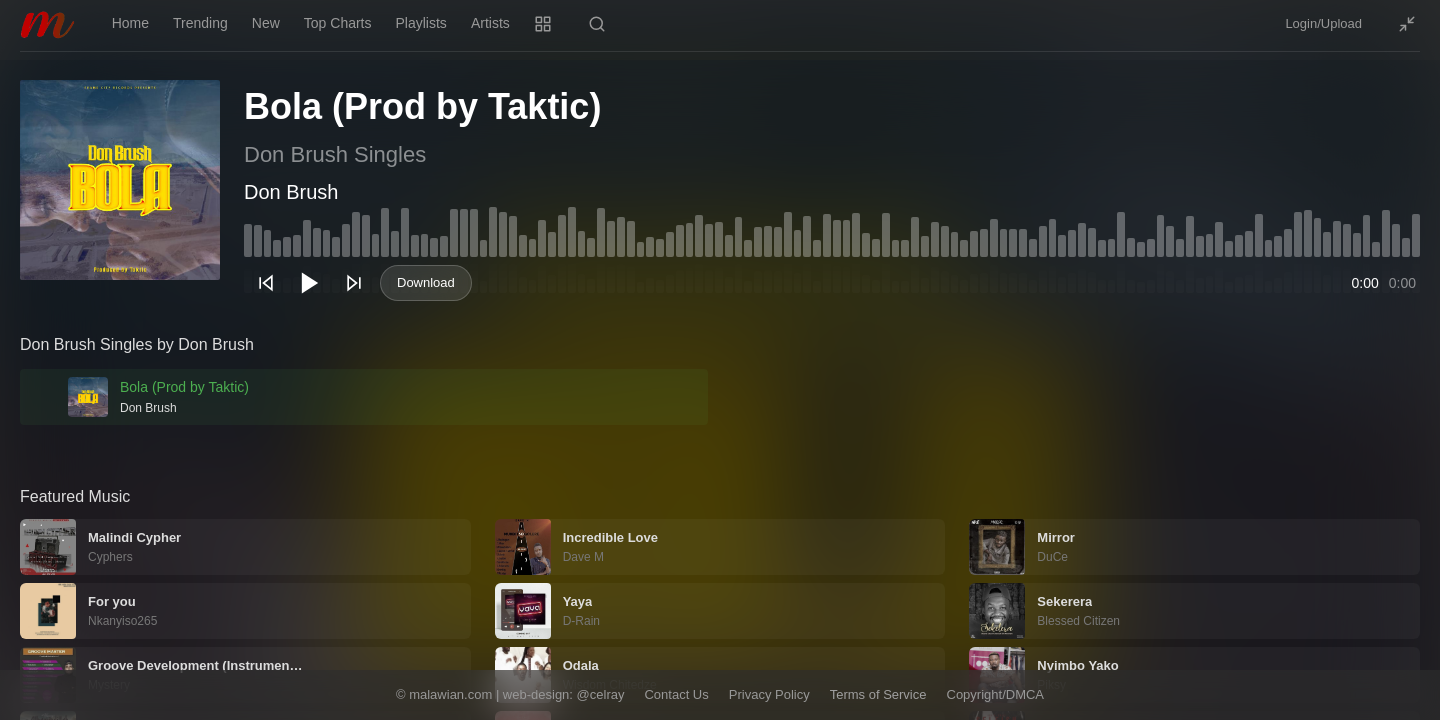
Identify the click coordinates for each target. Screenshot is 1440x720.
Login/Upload (1323, 23)
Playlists (421, 23)
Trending (200, 23)
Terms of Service (878, 694)
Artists (490, 23)
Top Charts (338, 23)
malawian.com (450, 694)
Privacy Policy (769, 694)
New (266, 23)
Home (130, 23)
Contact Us (676, 694)
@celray (601, 694)
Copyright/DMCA (996, 694)
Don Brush (291, 192)
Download (426, 282)
